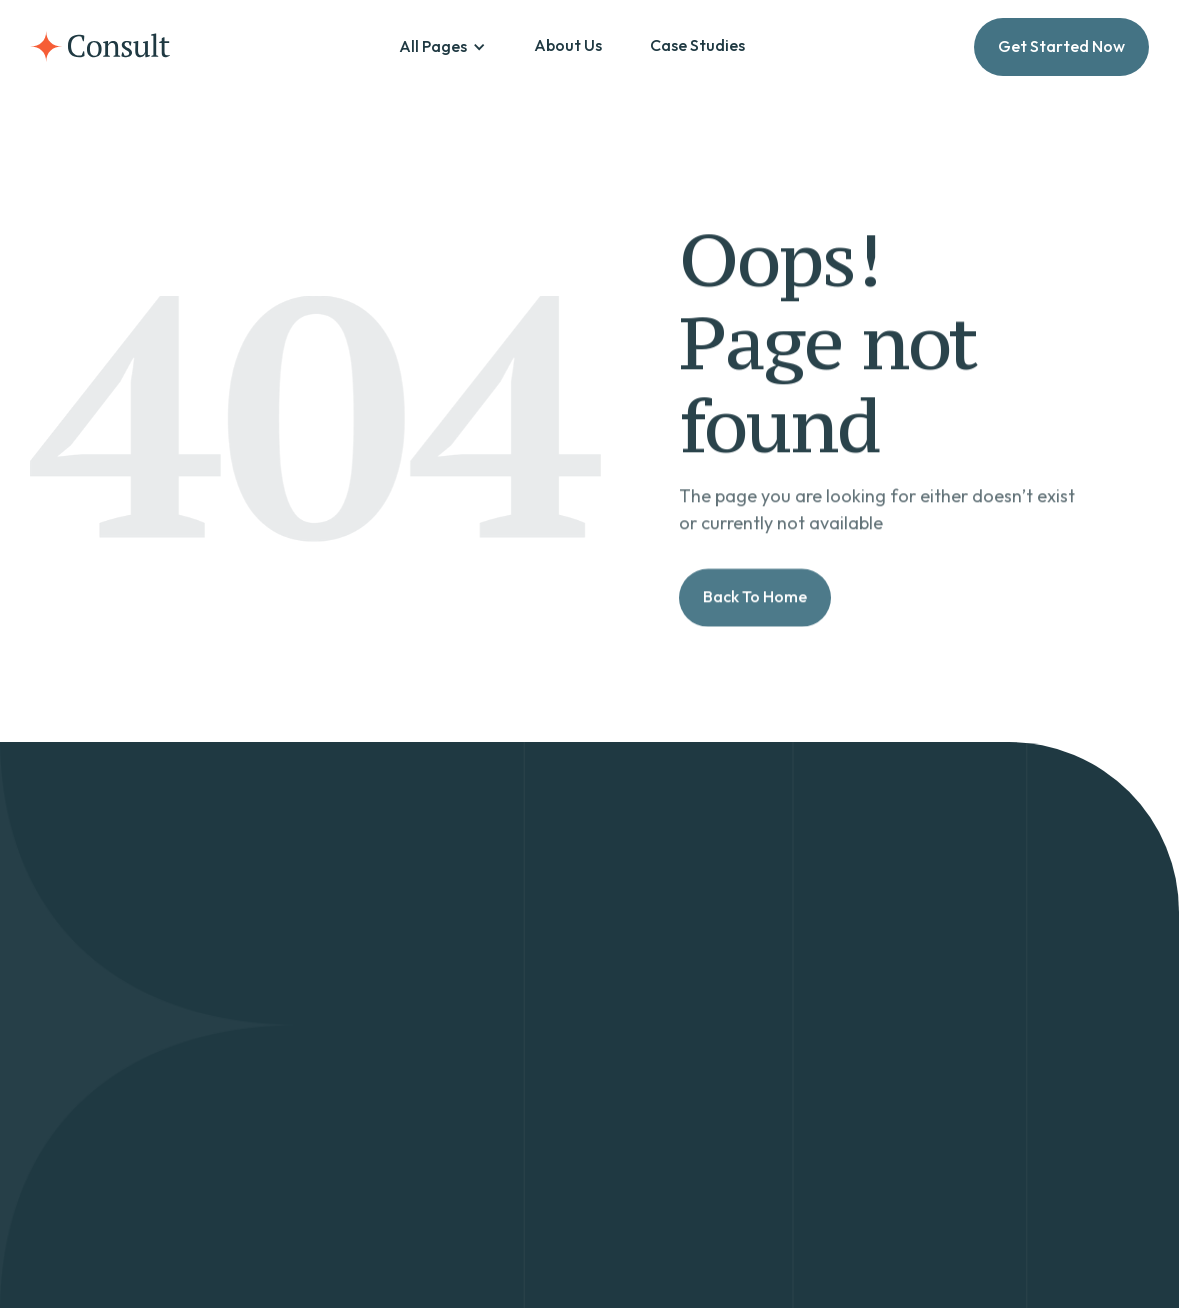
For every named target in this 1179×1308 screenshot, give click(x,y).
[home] (100, 46)
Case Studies (697, 45)
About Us (568, 45)
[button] (442, 47)
